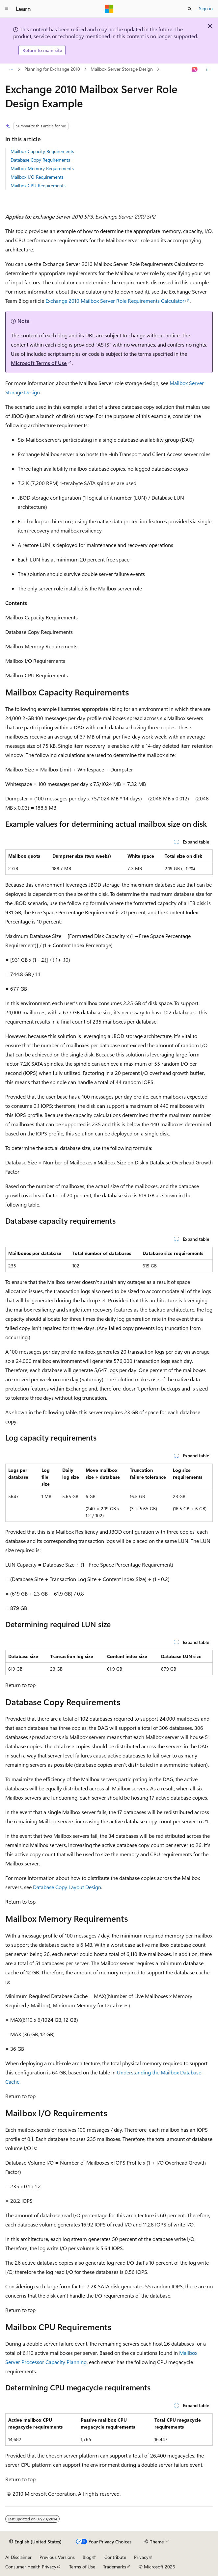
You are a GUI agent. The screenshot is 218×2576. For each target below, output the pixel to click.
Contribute (115, 2557)
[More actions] (207, 69)
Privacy (141, 2557)
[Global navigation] (6, 9)
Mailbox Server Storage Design (122, 69)
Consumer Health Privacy (30, 2566)
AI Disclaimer (18, 2557)
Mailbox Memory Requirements (42, 168)
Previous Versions (57, 2557)
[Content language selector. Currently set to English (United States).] (35, 2542)
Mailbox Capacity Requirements (42, 151)
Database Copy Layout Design (67, 1887)
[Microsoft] (109, 9)
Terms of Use (82, 2566)
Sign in (206, 8)
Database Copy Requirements (40, 160)
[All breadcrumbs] (11, 69)
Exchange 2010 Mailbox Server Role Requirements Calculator (114, 300)
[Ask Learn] (194, 69)
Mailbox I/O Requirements (37, 177)
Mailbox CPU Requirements (38, 185)
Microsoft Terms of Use (39, 362)
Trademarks (114, 2566)
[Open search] (189, 9)
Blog (87, 2557)
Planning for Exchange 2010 (52, 69)
